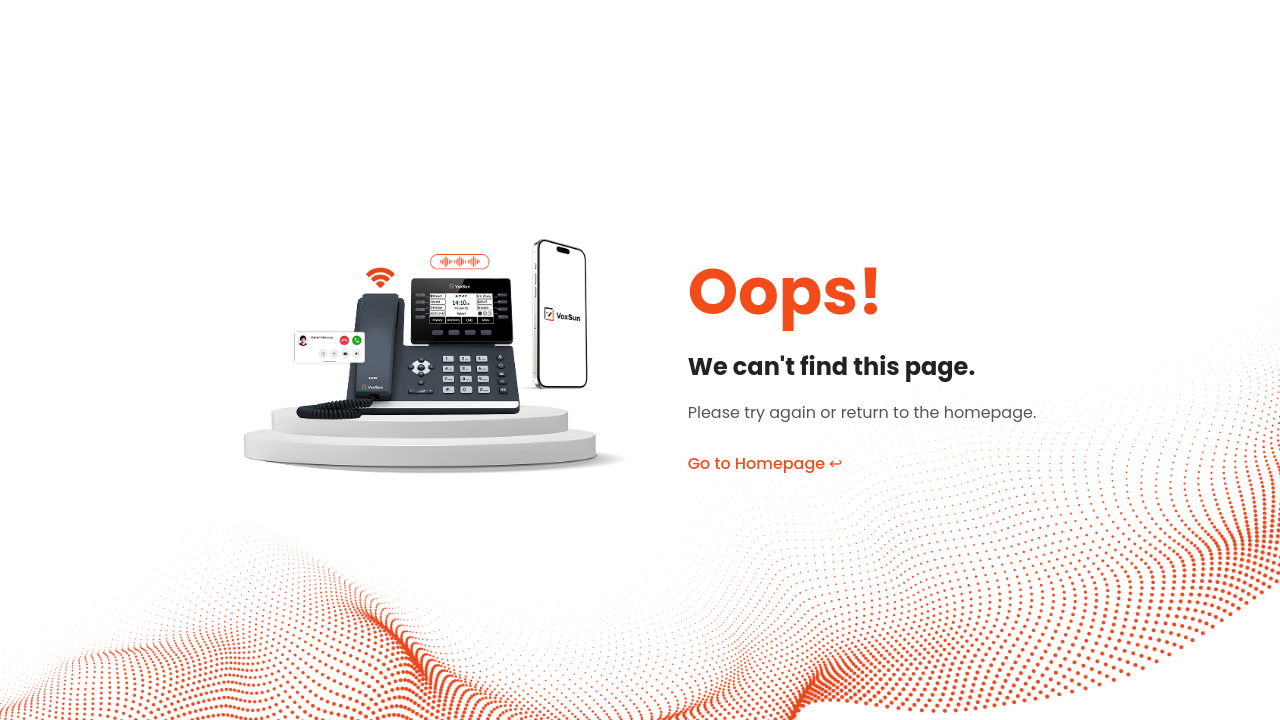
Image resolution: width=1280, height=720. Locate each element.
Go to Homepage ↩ (765, 463)
